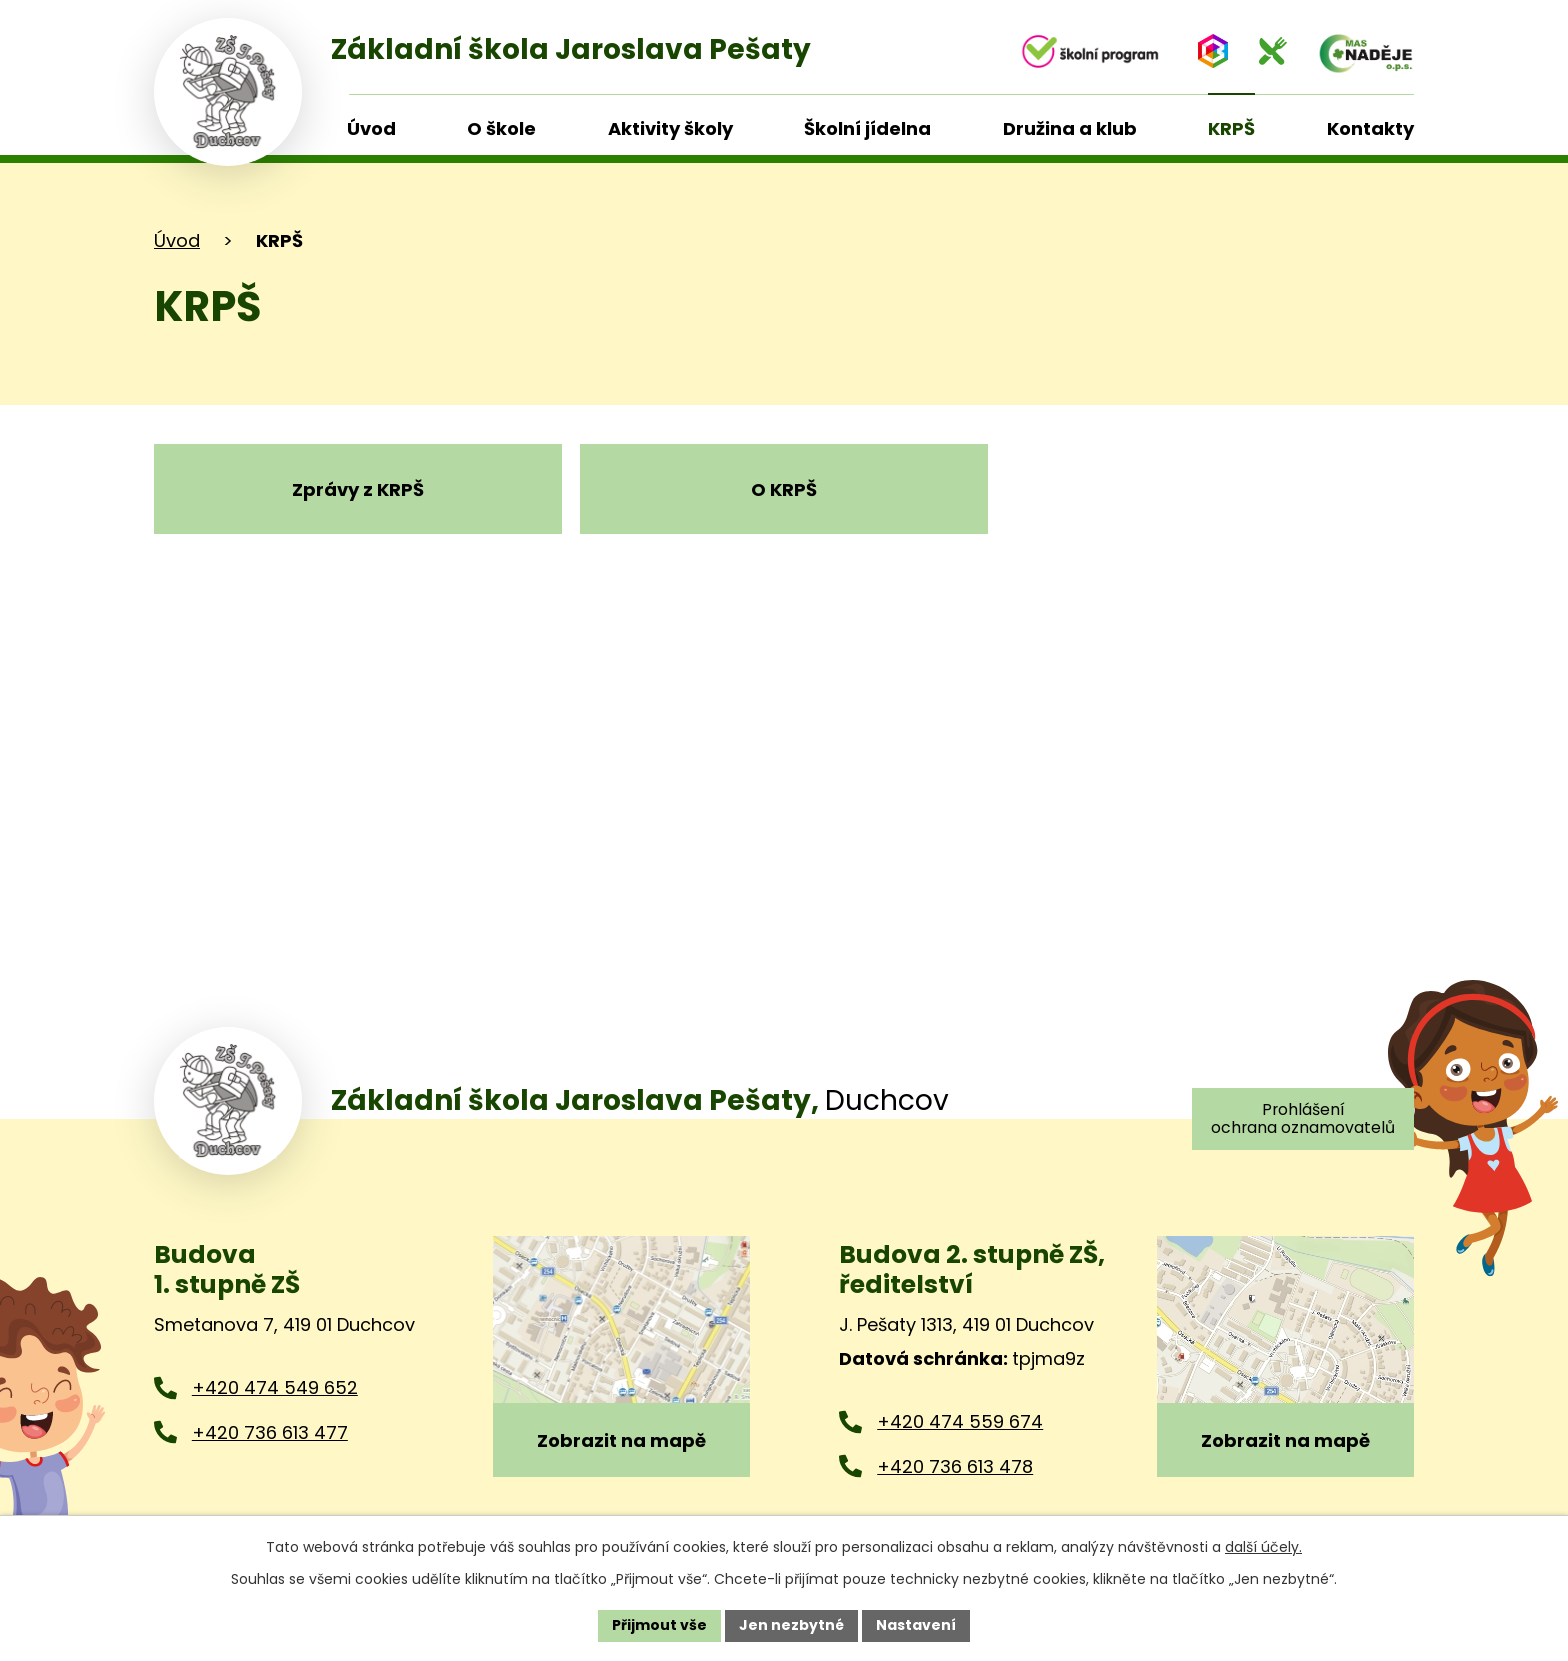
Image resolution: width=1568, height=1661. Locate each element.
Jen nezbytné (791, 1625)
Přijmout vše (659, 1625)
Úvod (177, 240)
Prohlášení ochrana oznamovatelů (1303, 1118)
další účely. (1263, 1547)
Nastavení (916, 1625)
